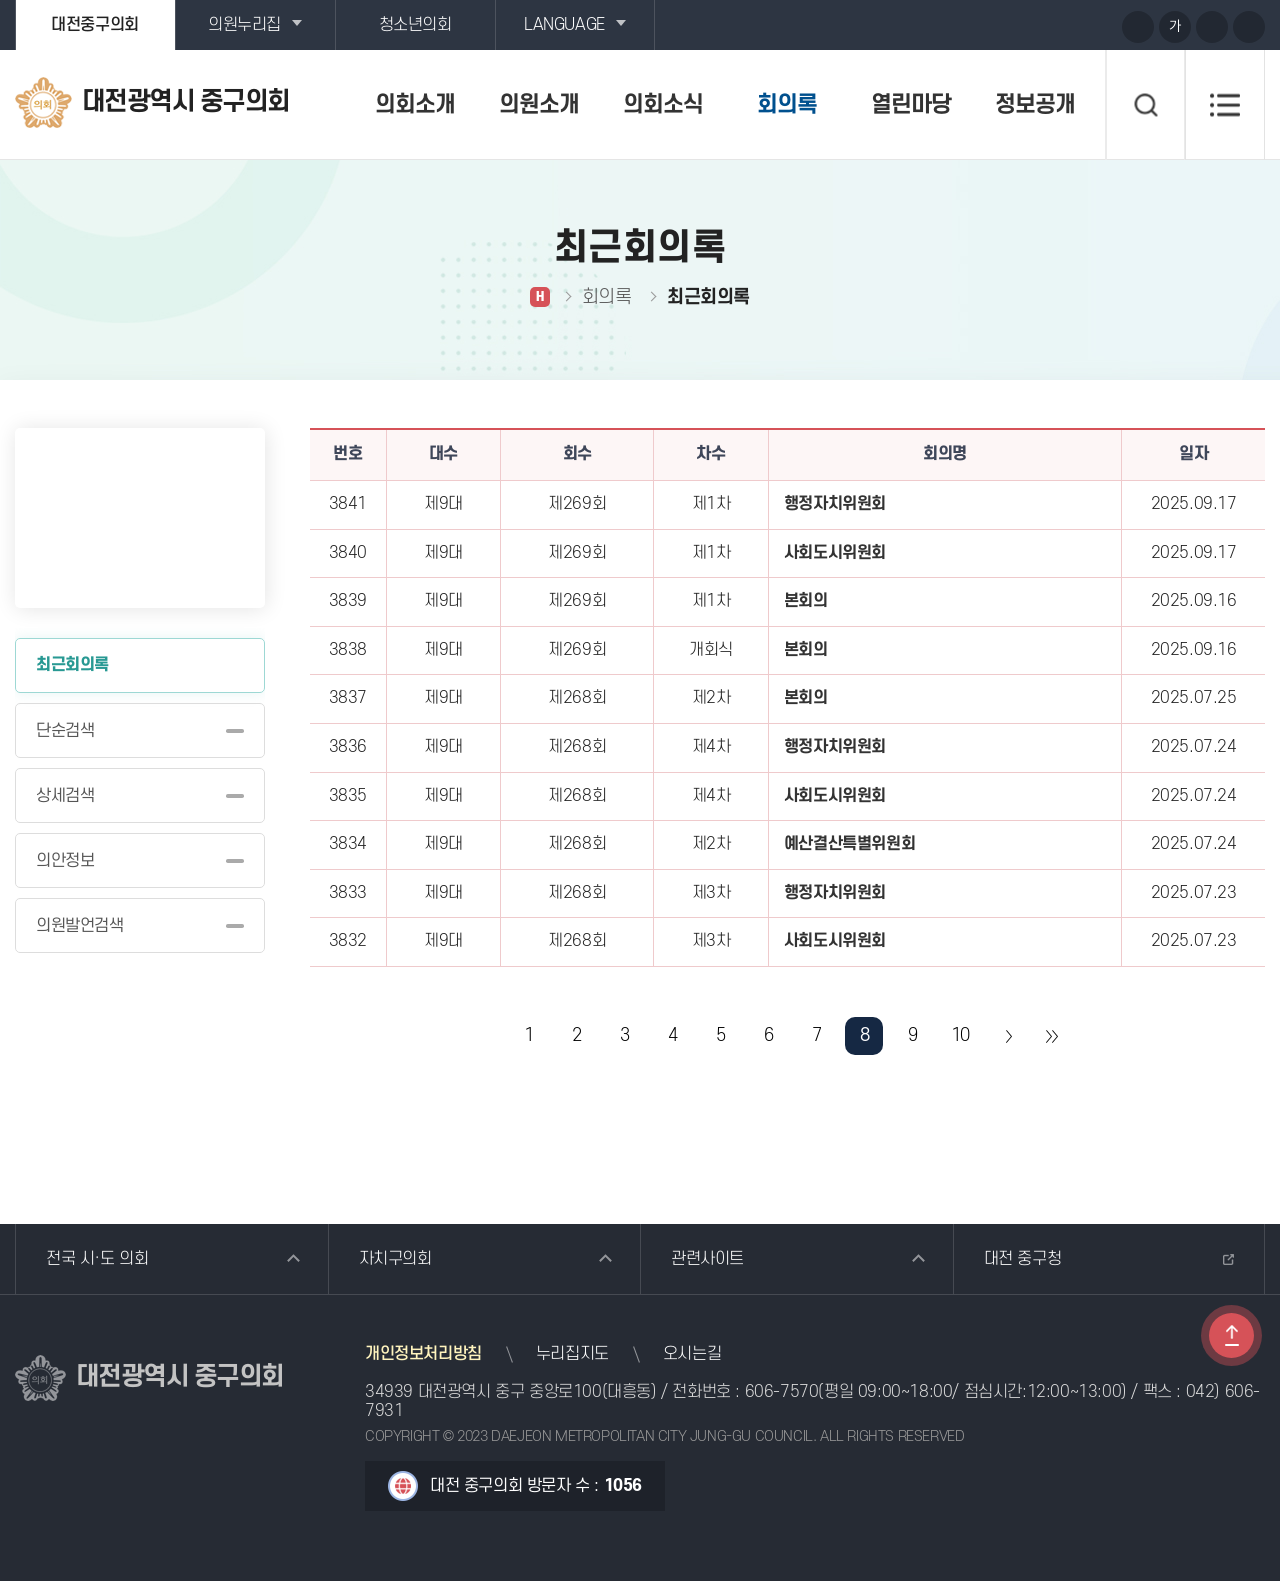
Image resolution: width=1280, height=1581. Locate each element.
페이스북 (1099, 26)
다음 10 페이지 (1008, 1036)
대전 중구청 (1023, 1259)
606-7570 (782, 1392)
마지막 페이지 (1051, 1036)
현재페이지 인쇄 (1249, 27)
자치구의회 (395, 1259)
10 (960, 1035)
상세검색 (65, 796)
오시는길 (692, 1354)
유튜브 (1025, 26)
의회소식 (663, 105)
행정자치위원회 (835, 504)
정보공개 (1035, 105)
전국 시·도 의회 (97, 1259)
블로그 (1062, 26)
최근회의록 (72, 665)
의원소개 (539, 105)
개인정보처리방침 (423, 1354)
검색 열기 (1145, 105)
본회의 (806, 601)
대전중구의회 (95, 25)
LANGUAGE (564, 25)
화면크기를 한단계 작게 (1212, 27)
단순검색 (65, 731)
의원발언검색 (80, 926)
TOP (1231, 1335)
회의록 (787, 105)
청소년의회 (415, 25)
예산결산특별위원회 (849, 844)
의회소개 (415, 105)
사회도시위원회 (835, 553)
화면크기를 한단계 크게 (1138, 27)
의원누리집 (244, 25)
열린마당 (911, 105)
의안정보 (65, 861)
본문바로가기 (0, 0)
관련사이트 (707, 1259)
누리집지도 (572, 1354)
